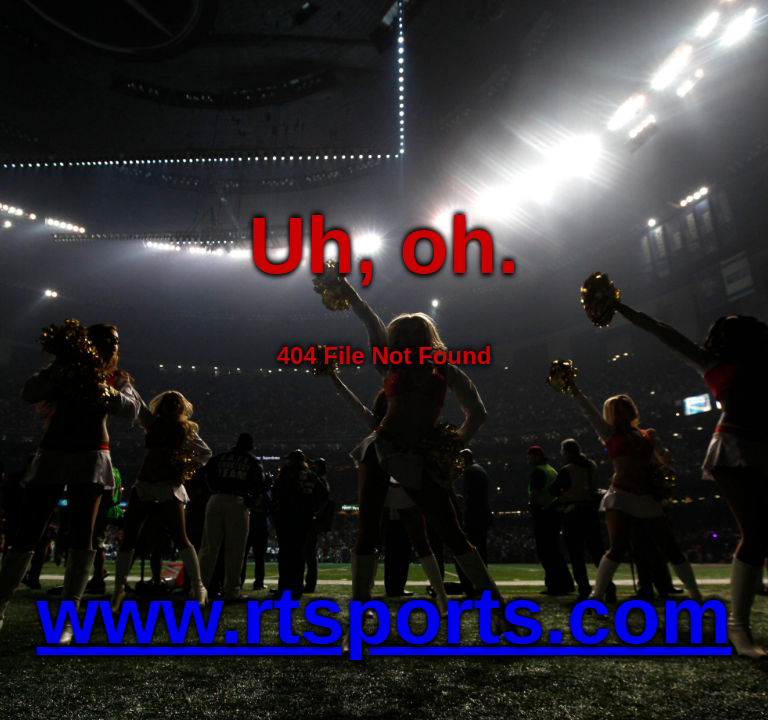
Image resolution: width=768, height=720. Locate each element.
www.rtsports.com (384, 615)
